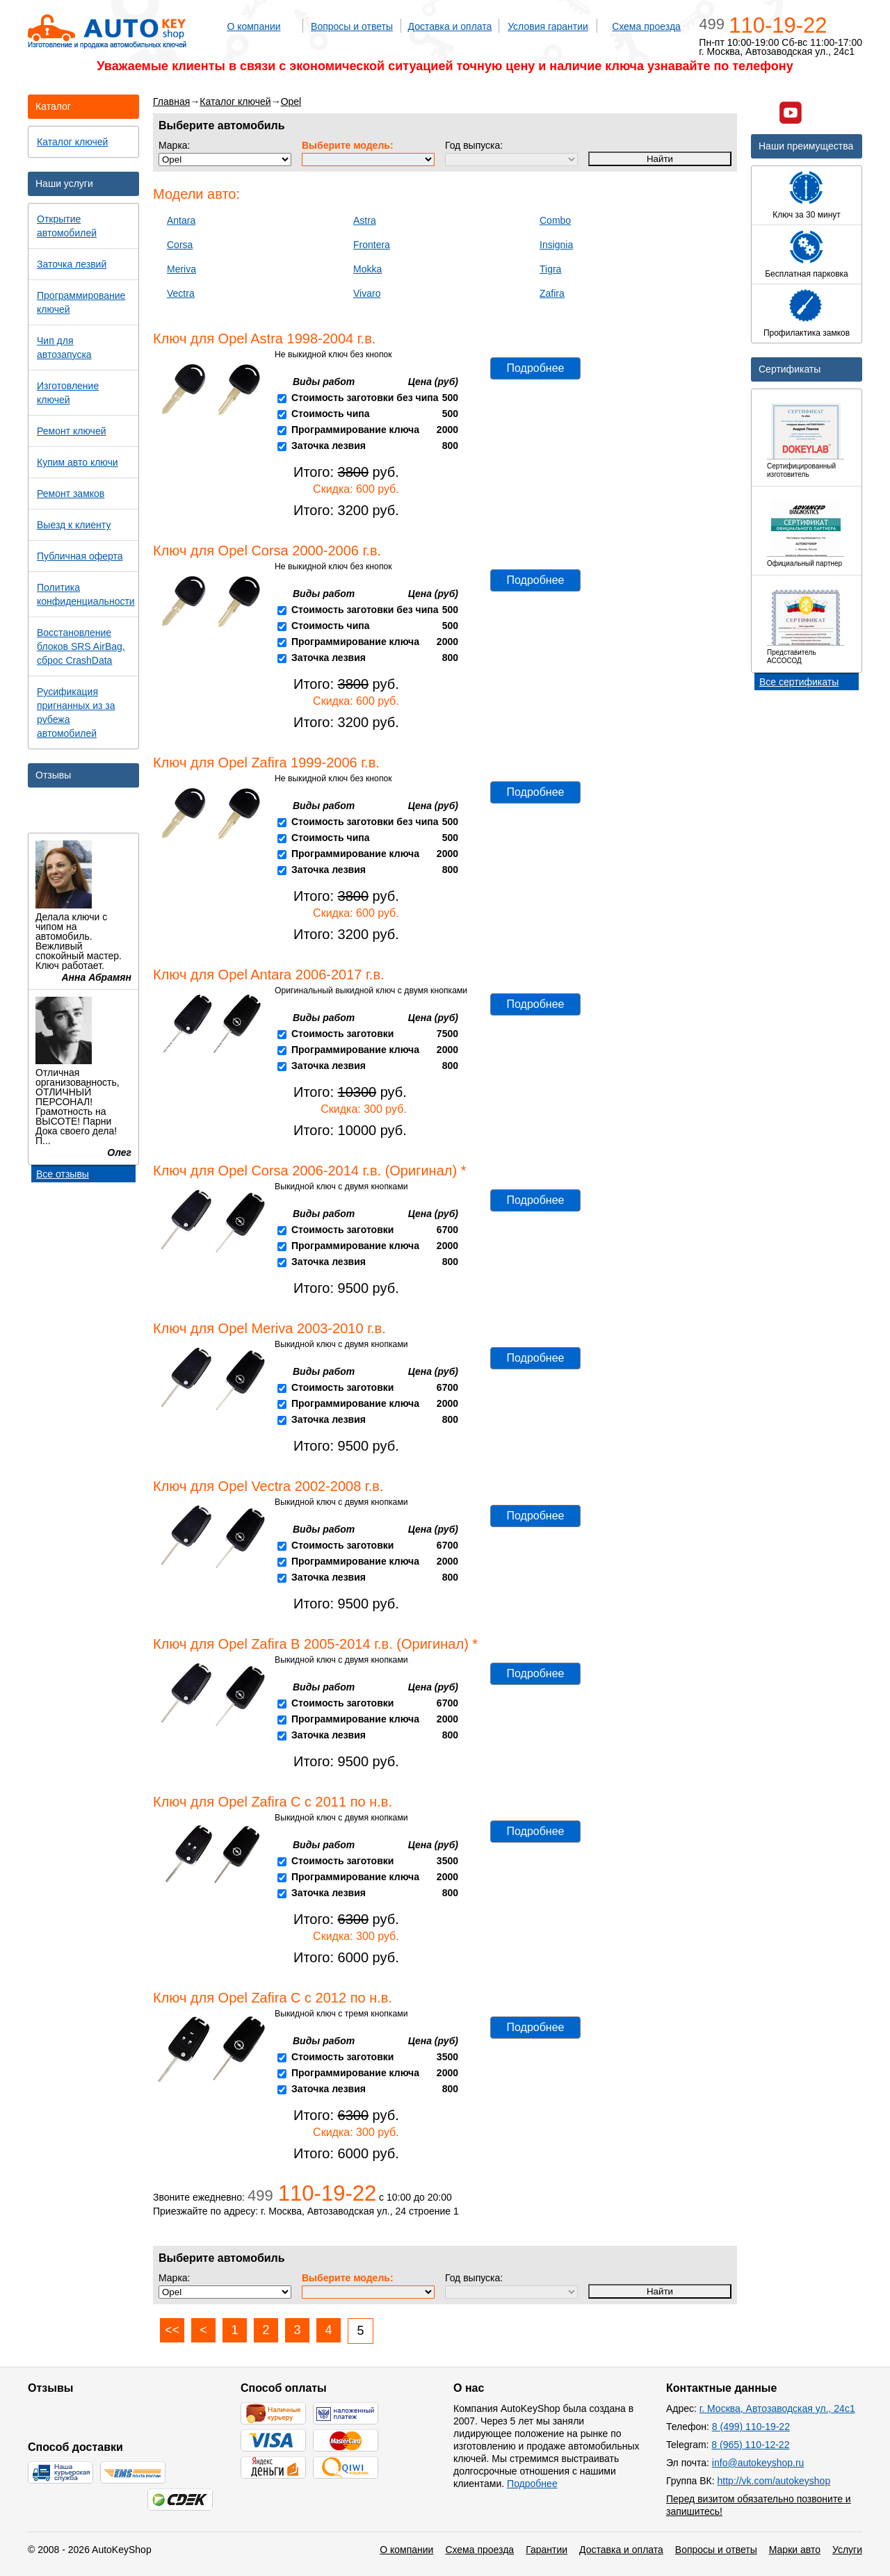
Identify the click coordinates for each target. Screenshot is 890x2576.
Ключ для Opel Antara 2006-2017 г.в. (269, 974)
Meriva (181, 269)
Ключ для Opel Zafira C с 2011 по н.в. (272, 1801)
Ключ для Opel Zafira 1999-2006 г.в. (266, 762)
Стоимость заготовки (342, 1033)
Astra (364, 220)
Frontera (371, 244)
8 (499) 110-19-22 (751, 2426)
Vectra (181, 293)
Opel (291, 101)
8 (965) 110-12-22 (750, 2444)
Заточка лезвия (328, 445)
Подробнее (536, 368)
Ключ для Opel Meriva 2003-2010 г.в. (269, 1328)
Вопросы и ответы (352, 26)
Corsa (180, 244)
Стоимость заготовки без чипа (365, 397)
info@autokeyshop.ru (758, 2462)
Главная (171, 101)
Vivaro (366, 293)
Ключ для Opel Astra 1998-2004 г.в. (264, 338)
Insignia (556, 244)
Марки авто (794, 2549)
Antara (181, 220)
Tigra (550, 269)
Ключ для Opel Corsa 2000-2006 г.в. (267, 550)
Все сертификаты (799, 681)
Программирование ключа (355, 429)
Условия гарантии (548, 26)
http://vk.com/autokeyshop (774, 2480)
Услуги (847, 2549)
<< (172, 2330)
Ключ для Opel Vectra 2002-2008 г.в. (268, 1486)
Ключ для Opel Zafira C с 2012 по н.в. (272, 1997)
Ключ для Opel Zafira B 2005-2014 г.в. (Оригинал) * (315, 1644)
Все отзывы (62, 1174)
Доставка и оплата (450, 26)
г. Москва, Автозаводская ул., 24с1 (777, 2408)
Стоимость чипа (330, 413)
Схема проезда (646, 26)
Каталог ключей (235, 101)
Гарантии (546, 2549)
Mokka (367, 269)
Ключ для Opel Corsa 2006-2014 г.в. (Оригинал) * (309, 1170)
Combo (555, 220)
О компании (253, 26)
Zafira (552, 293)
